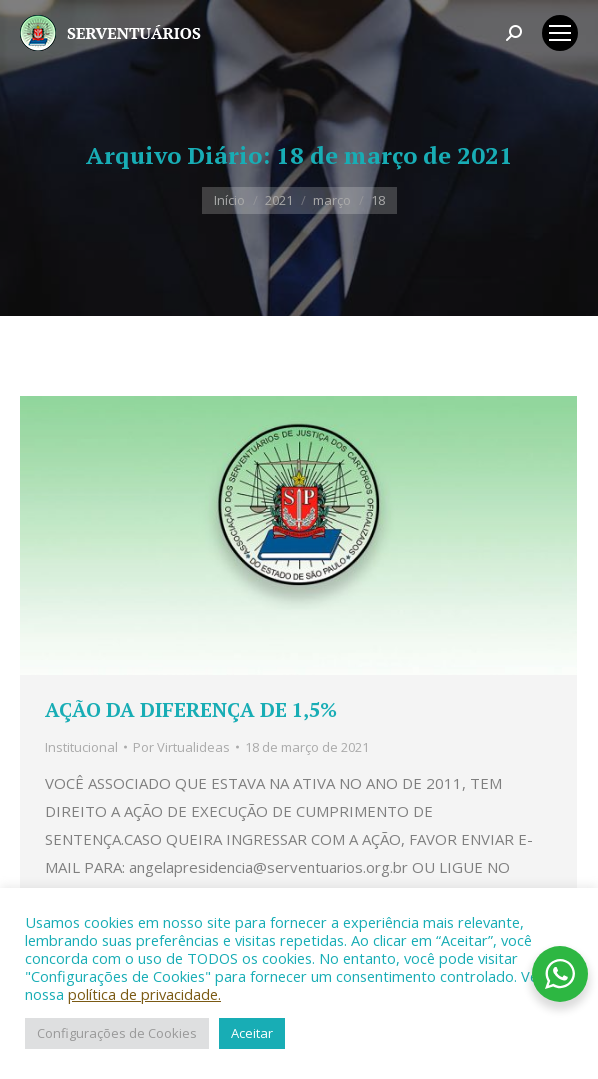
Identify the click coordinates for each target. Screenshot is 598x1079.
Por (181, 747)
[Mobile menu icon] (560, 33)
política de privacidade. (144, 994)
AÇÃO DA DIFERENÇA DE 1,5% (191, 709)
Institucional (81, 747)
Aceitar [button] (252, 1033)
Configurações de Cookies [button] (117, 1033)
